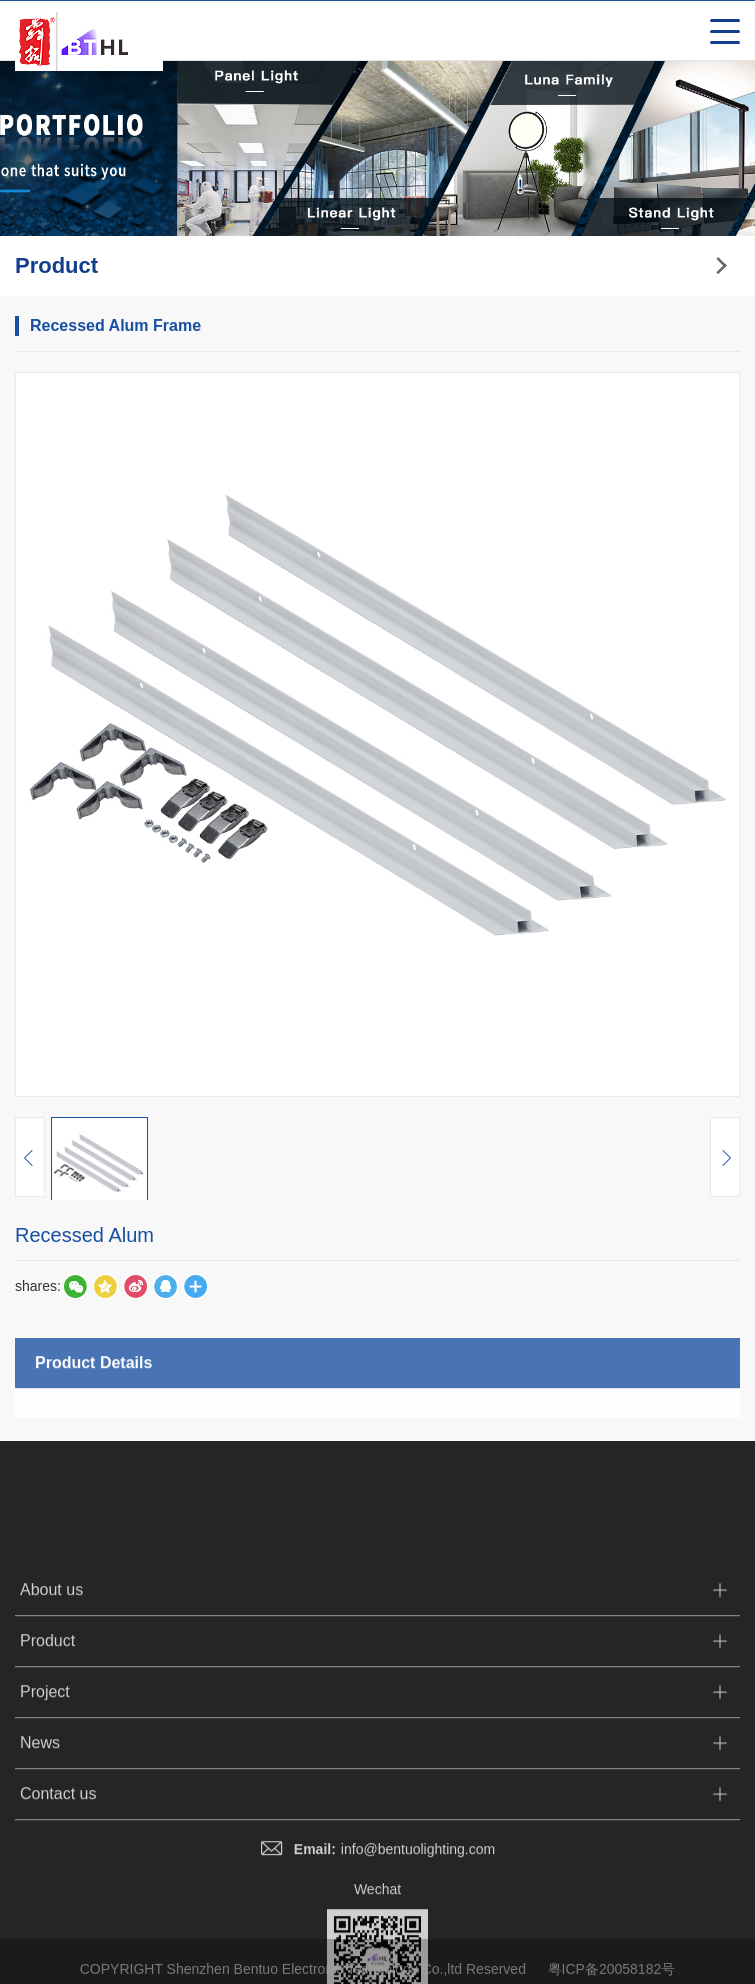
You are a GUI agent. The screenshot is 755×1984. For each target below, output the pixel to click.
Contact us (58, 1925)
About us (51, 1721)
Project (45, 1823)
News (40, 1874)
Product (47, 1772)
